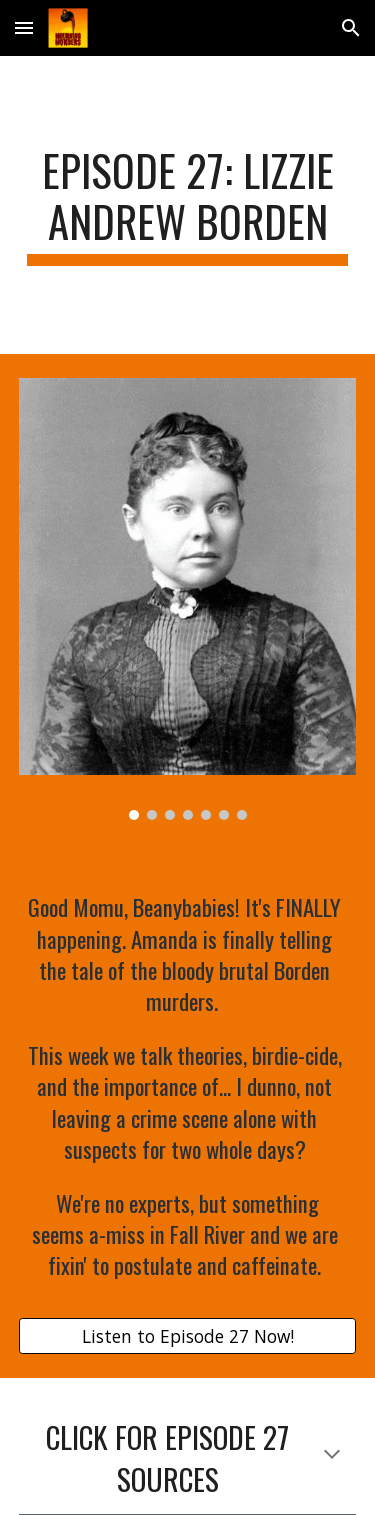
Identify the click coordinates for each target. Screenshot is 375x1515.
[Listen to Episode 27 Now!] (188, 1336)
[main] (188, 205)
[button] (24, 27)
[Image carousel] (188, 598)
